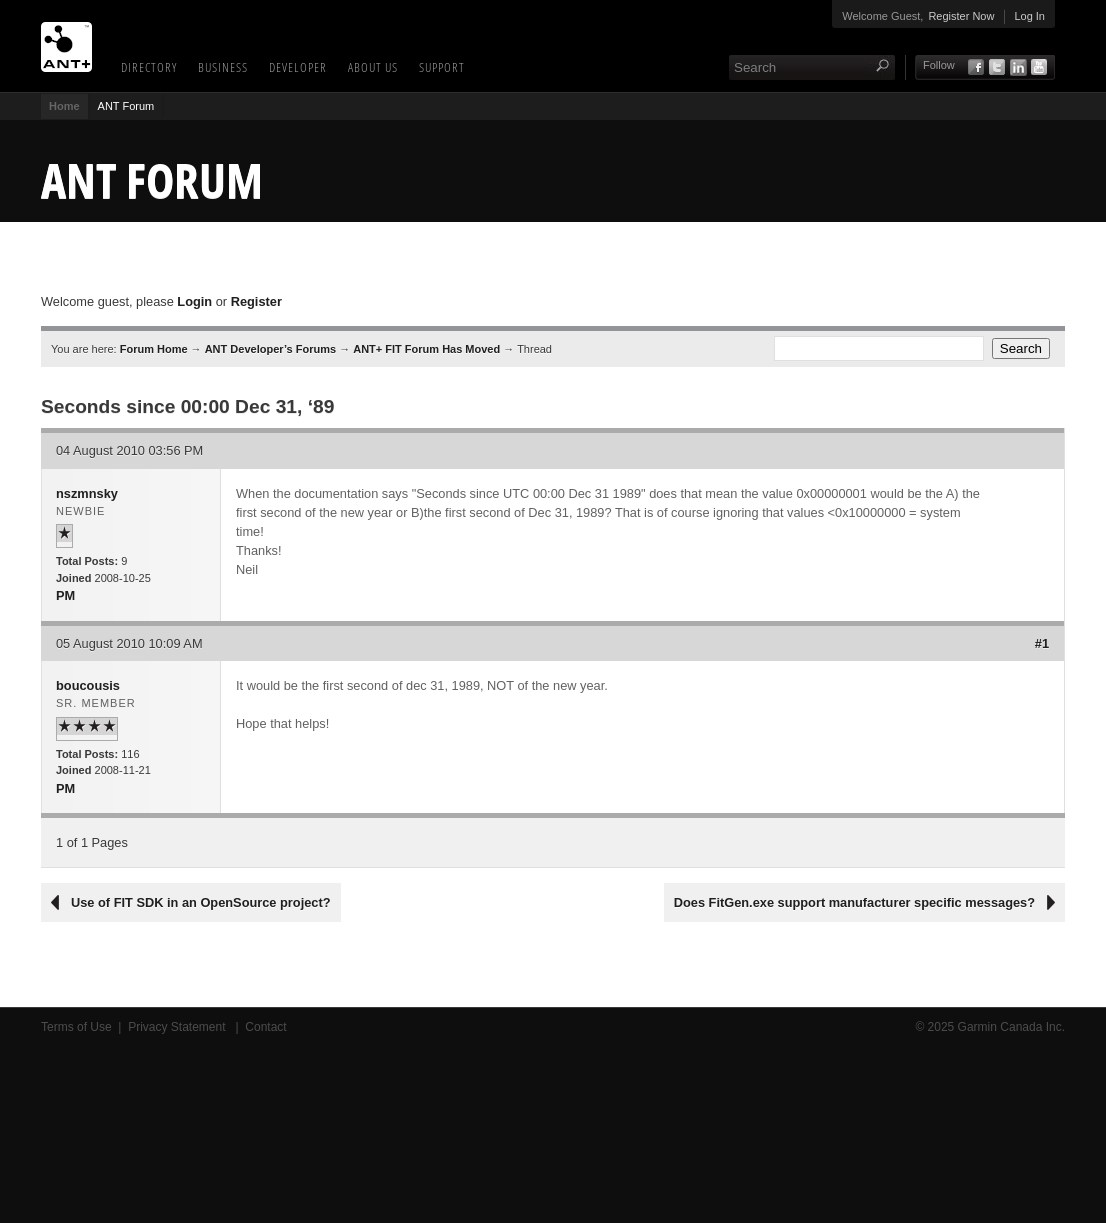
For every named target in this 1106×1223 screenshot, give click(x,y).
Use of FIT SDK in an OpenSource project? (201, 902)
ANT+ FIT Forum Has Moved (426, 349)
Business (223, 67)
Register (256, 301)
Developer (298, 67)
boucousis (88, 685)
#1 (1042, 643)
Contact (265, 1027)
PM (65, 595)
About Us (373, 67)
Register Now (961, 16)
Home (64, 106)
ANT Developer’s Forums (270, 349)
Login (194, 301)
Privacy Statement (178, 1027)
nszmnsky (87, 493)
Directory (149, 67)
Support (442, 67)
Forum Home (154, 349)
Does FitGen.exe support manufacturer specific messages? (854, 902)
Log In (1029, 16)
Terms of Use (76, 1027)
